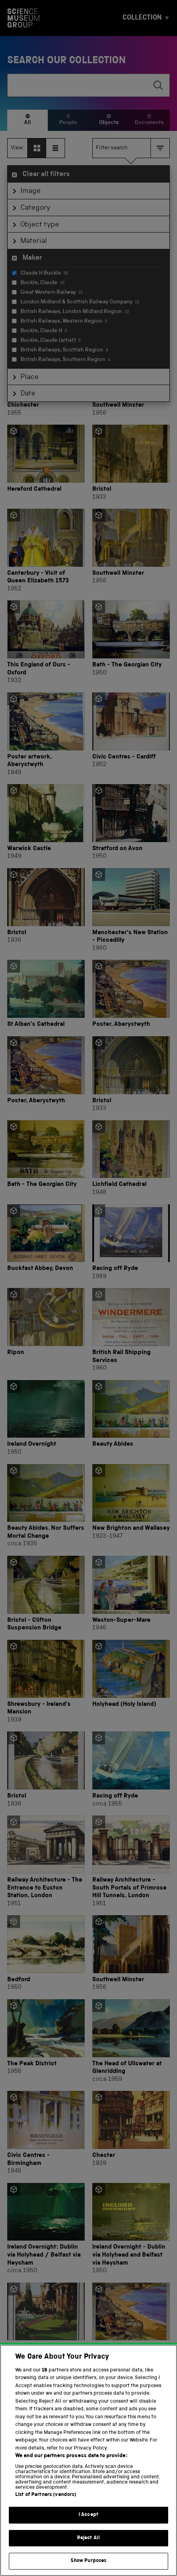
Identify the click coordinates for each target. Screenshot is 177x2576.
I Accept (88, 2528)
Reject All (88, 2551)
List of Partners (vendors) (45, 2508)
